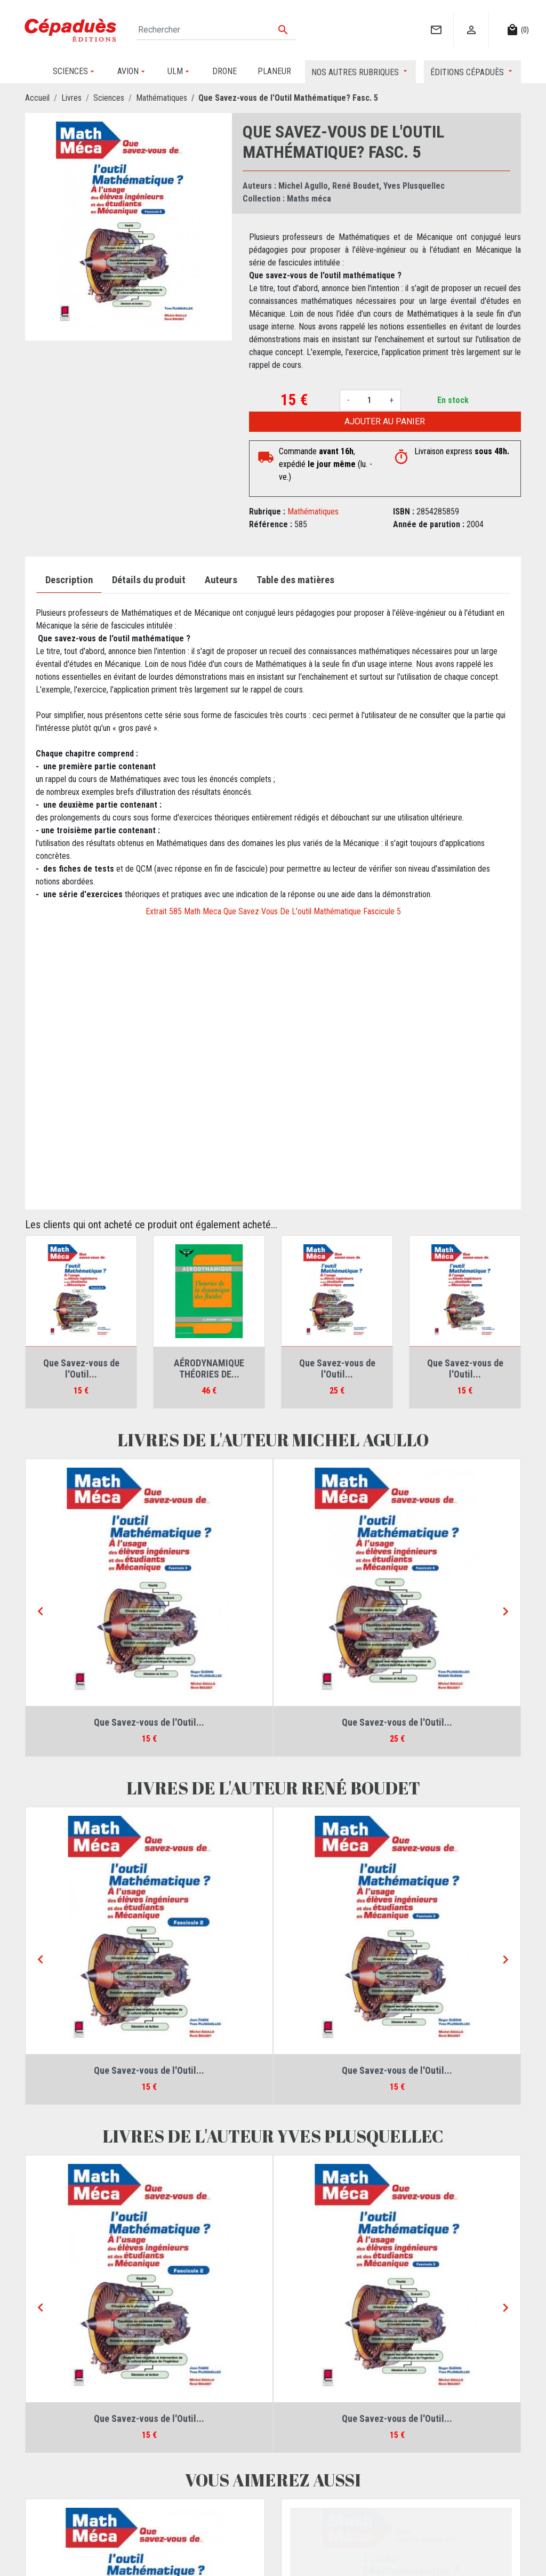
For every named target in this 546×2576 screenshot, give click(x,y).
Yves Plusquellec (414, 186)
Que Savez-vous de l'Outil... (81, 1368)
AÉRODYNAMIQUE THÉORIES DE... (209, 1368)
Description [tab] (69, 580)
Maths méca (309, 199)
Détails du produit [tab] (149, 580)
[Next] (505, 1612)
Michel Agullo (303, 186)
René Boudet (355, 186)
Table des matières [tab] (295, 580)
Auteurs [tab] (221, 580)
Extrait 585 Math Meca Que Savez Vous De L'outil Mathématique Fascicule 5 (273, 911)
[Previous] (40, 1612)
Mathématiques (313, 511)
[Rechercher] (216, 30)
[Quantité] (369, 400)
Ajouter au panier (384, 421)
